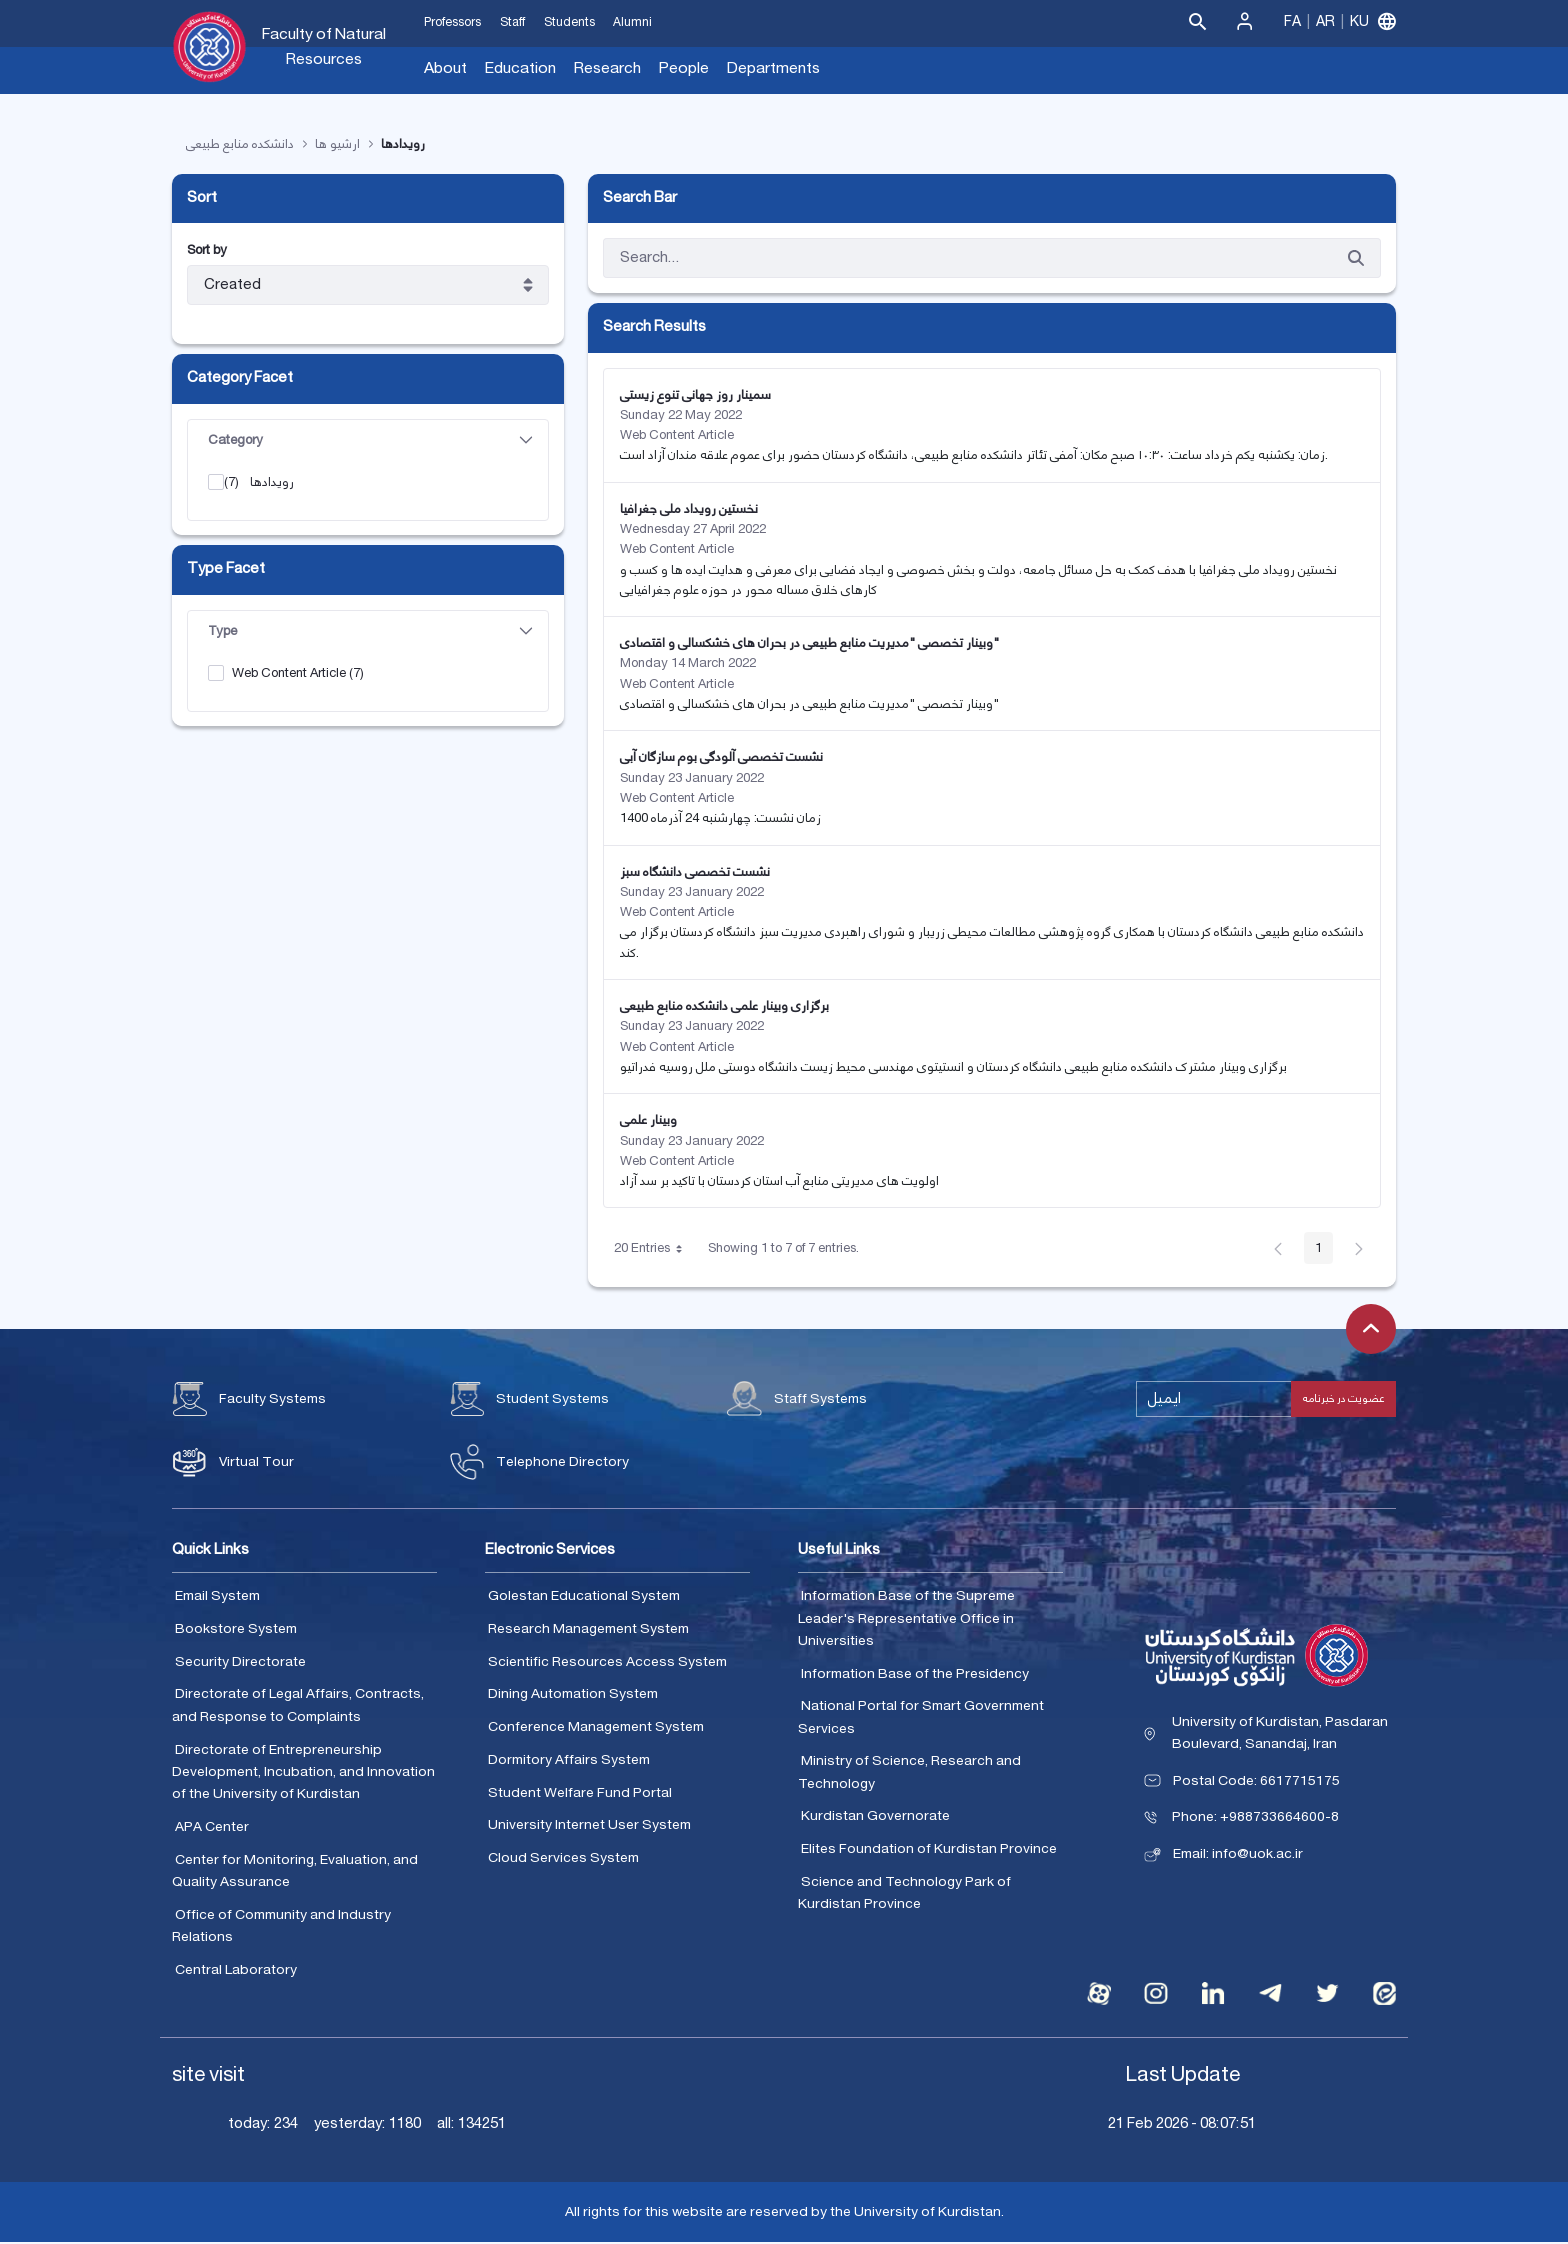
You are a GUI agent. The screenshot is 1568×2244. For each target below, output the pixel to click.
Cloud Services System (563, 1859)
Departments (773, 68)
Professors (452, 22)
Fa (1292, 22)
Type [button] (370, 631)
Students (569, 22)
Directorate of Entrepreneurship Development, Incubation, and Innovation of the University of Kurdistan (303, 1772)
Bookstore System (236, 1630)
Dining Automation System (573, 1695)
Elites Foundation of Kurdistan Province (929, 1850)
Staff (512, 22)
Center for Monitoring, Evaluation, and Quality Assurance (295, 1871)
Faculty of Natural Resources (323, 47)
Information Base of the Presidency (915, 1674)
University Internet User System (589, 1826)
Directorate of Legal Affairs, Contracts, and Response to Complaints (298, 1706)
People (683, 68)
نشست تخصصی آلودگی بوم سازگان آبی (721, 758)
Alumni (632, 22)
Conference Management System (596, 1728)
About (445, 68)
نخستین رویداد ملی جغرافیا (689, 509)
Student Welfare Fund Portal (580, 1793)
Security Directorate (240, 1662)
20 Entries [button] (655, 1251)
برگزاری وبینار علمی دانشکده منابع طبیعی (724, 1007)
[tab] (368, 440)
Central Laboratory (236, 1970)
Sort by (207, 251)
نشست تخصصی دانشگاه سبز (695, 872)
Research (607, 68)
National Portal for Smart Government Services (921, 1718)
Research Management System (588, 1630)
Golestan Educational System (584, 1597)
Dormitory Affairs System (569, 1760)
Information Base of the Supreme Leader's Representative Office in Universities (906, 1619)
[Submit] (1356, 259)
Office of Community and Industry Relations (281, 1926)
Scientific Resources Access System (607, 1662)
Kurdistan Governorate (875, 1817)
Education (520, 68)
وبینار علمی (648, 1121)
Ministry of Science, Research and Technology (909, 1773)
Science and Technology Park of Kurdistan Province (904, 1893)
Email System (217, 1597)
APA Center (212, 1827)
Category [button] (370, 440)
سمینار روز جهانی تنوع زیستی (695, 395)
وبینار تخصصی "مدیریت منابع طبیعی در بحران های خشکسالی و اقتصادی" (809, 644)
